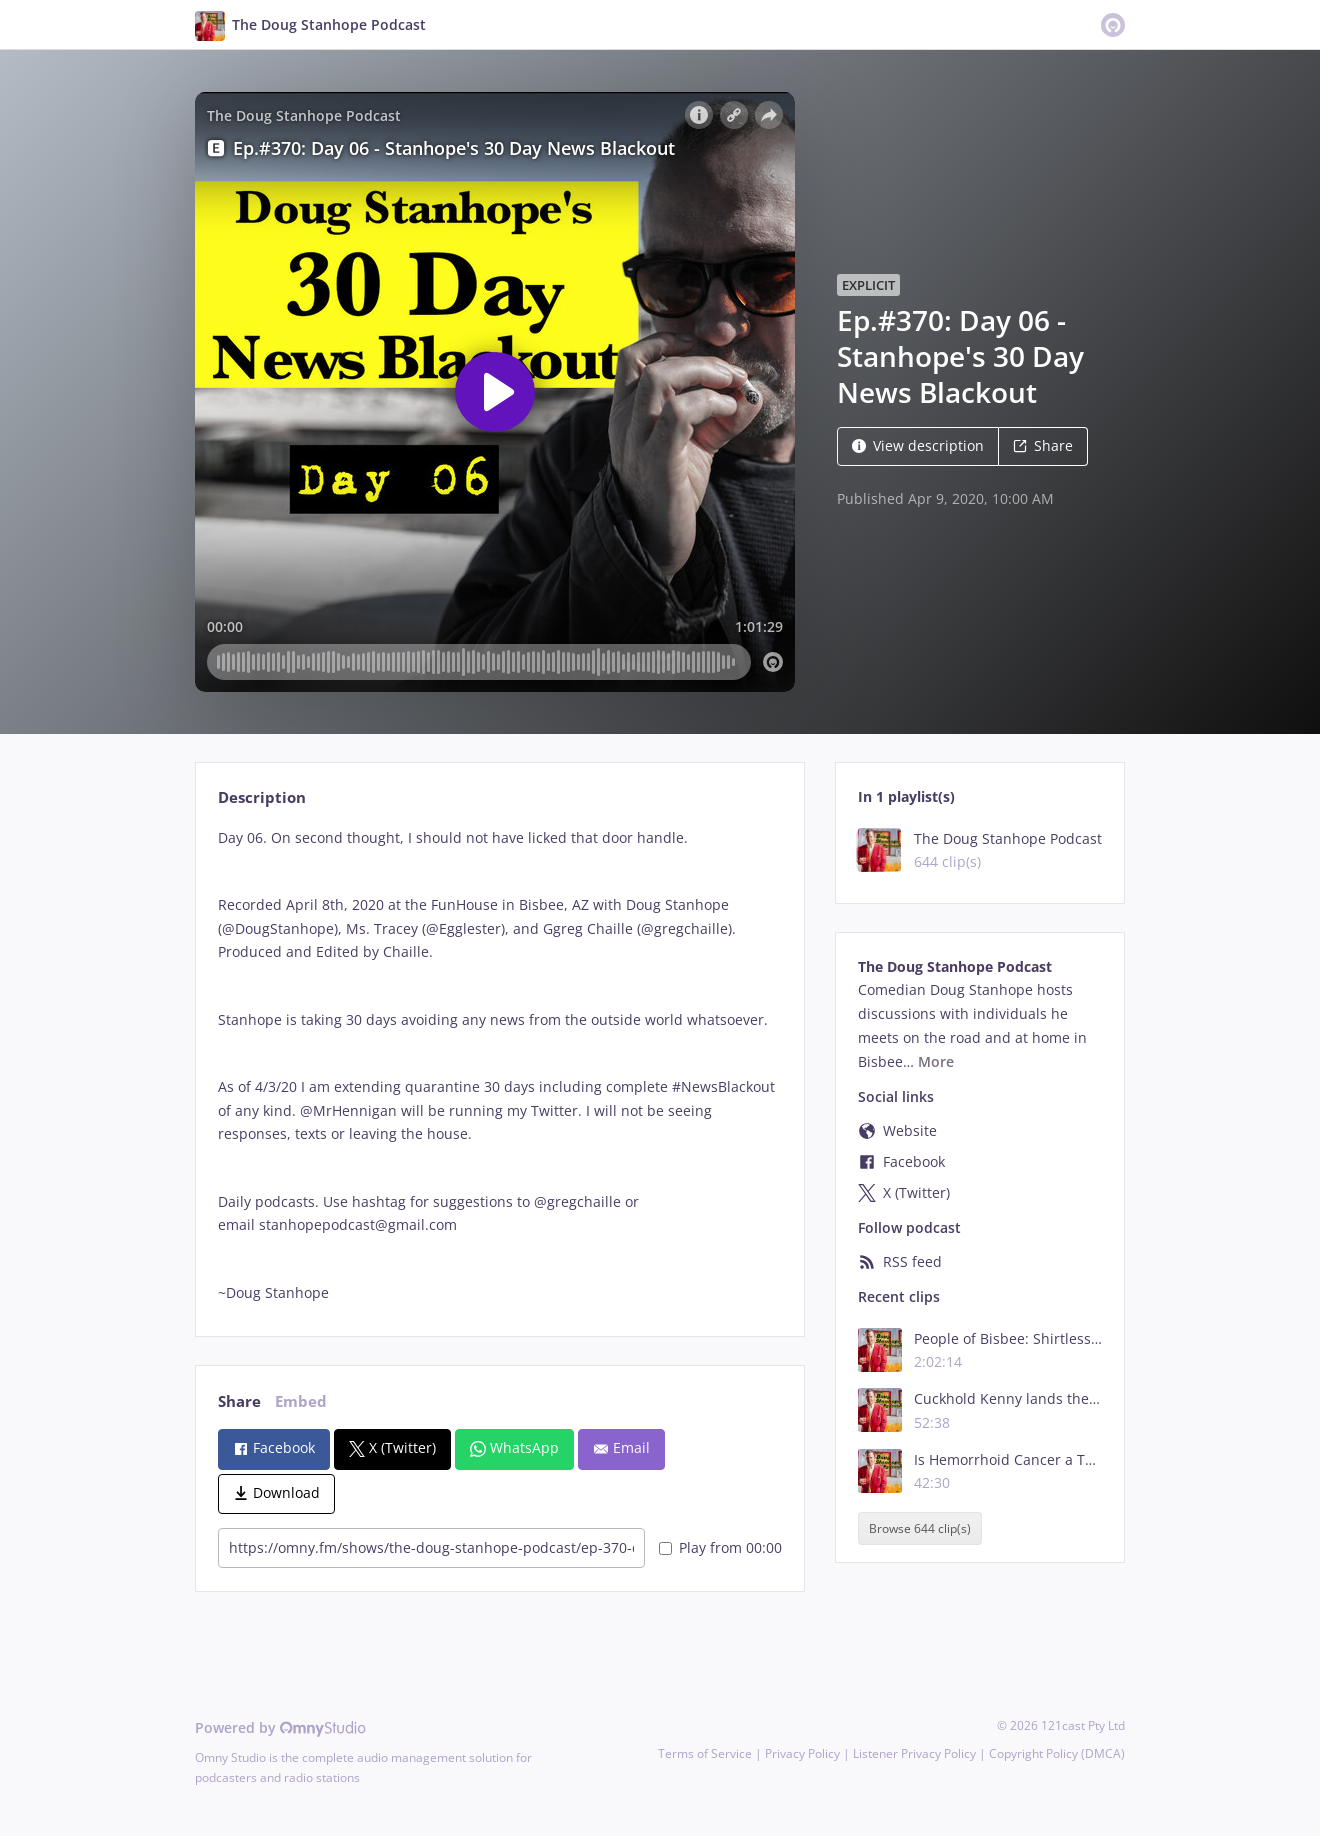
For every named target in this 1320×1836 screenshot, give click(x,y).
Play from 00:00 (720, 1547)
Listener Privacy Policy (914, 1753)
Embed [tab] (301, 1401)
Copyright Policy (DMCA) (1057, 1753)
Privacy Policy (802, 1753)
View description (918, 445)
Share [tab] (239, 1401)
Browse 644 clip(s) (920, 1528)
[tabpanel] (499, 1065)
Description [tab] (262, 797)
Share (1043, 445)
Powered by (280, 1727)
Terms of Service (705, 1753)
